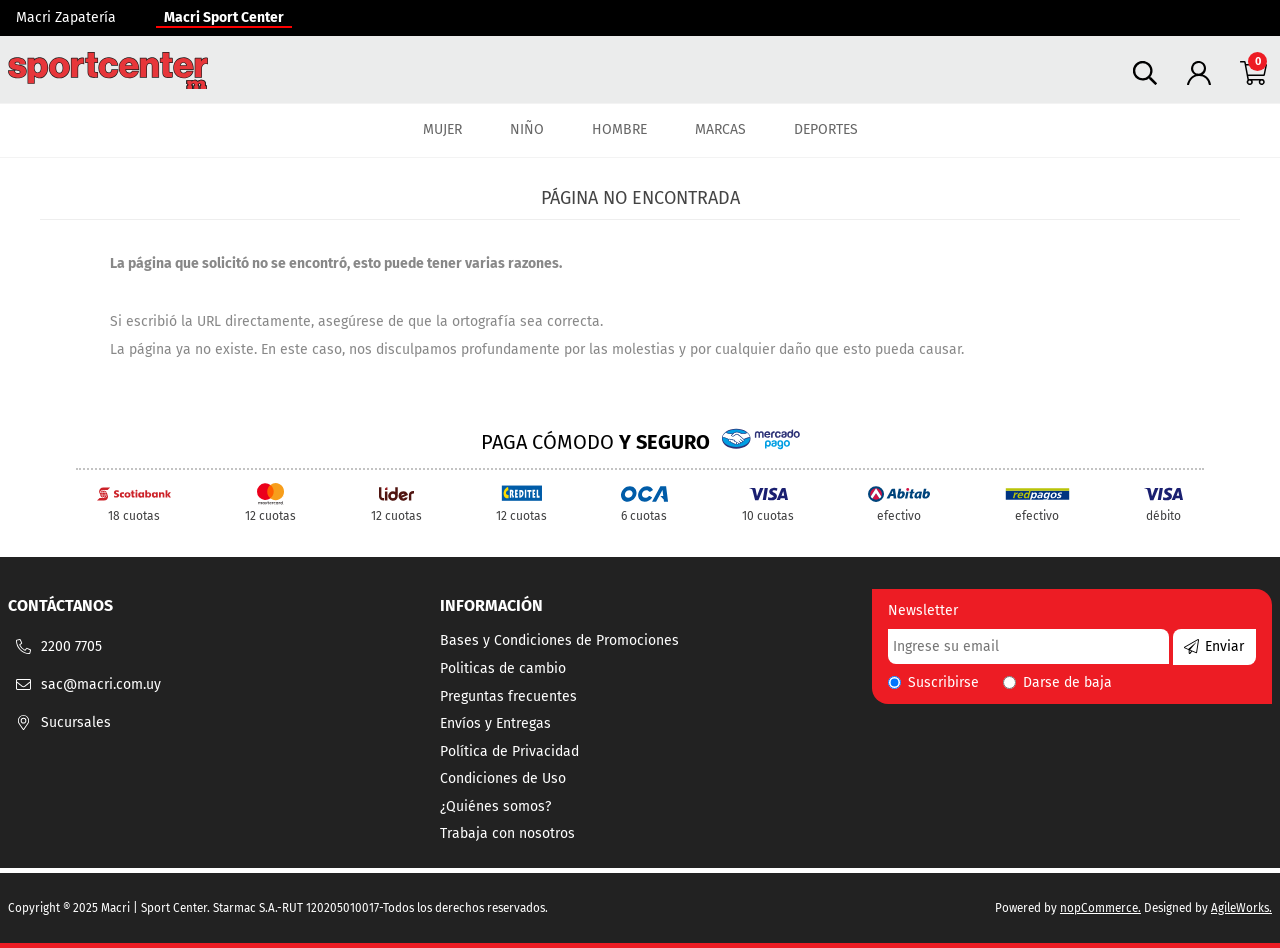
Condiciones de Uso (503, 778)
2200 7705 (71, 646)
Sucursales (76, 722)
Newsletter (923, 610)
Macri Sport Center (224, 17)
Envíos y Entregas (495, 723)
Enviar (1224, 646)
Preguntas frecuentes (508, 696)
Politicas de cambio (503, 668)
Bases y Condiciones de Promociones (559, 640)
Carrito (1253, 73)
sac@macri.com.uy (101, 684)
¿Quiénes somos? (495, 806)
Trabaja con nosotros (507, 833)
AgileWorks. (1241, 908)
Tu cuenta (1199, 73)
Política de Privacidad (509, 751)
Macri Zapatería (66, 17)
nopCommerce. (1100, 908)
